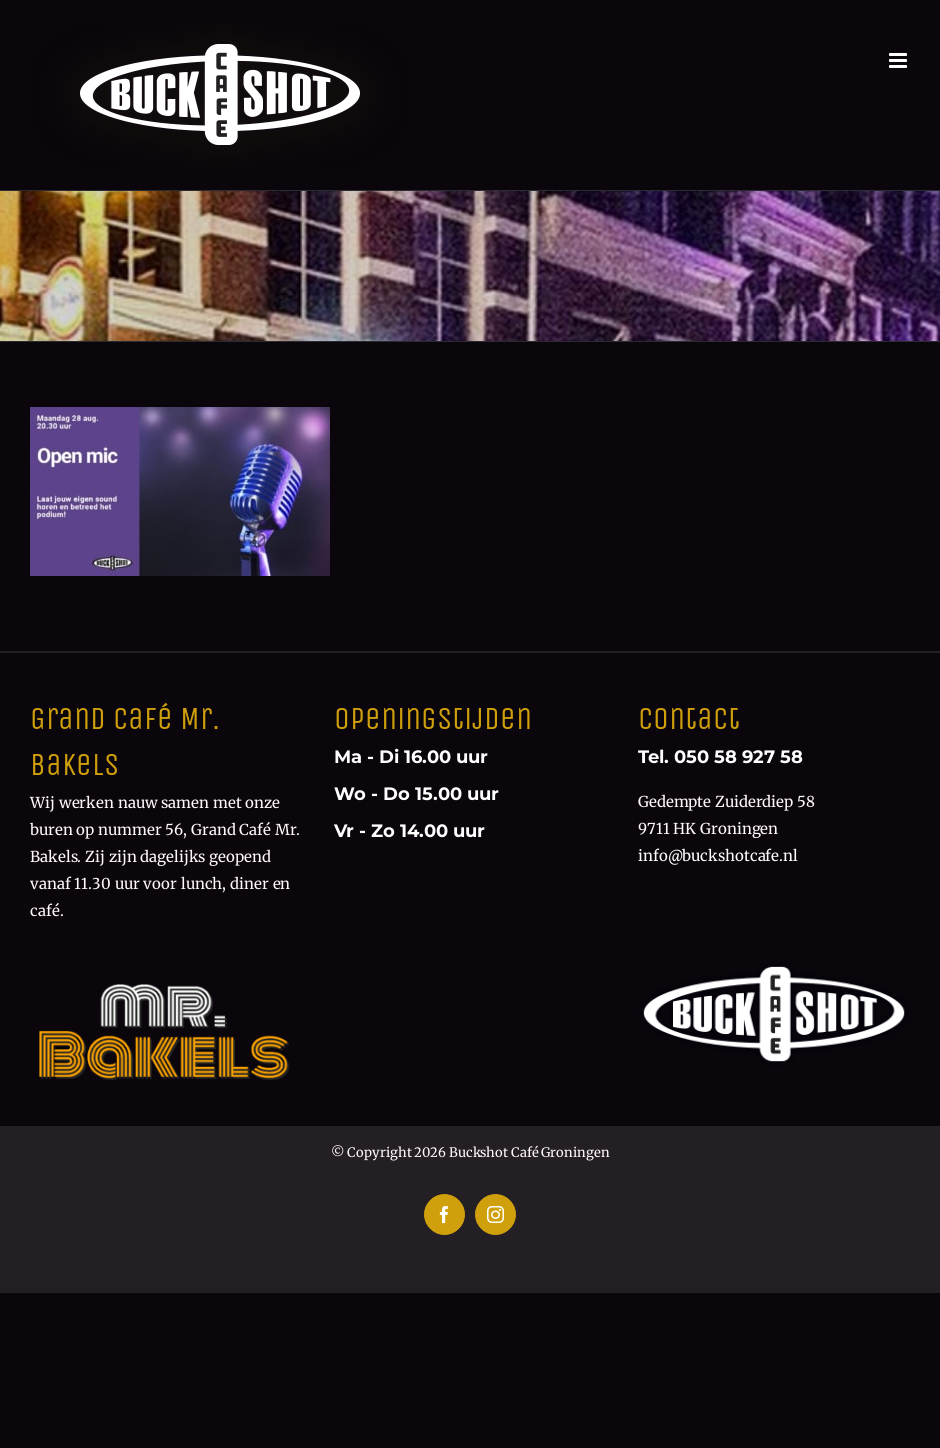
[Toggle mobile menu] (899, 60)
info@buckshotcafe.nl (718, 855)
